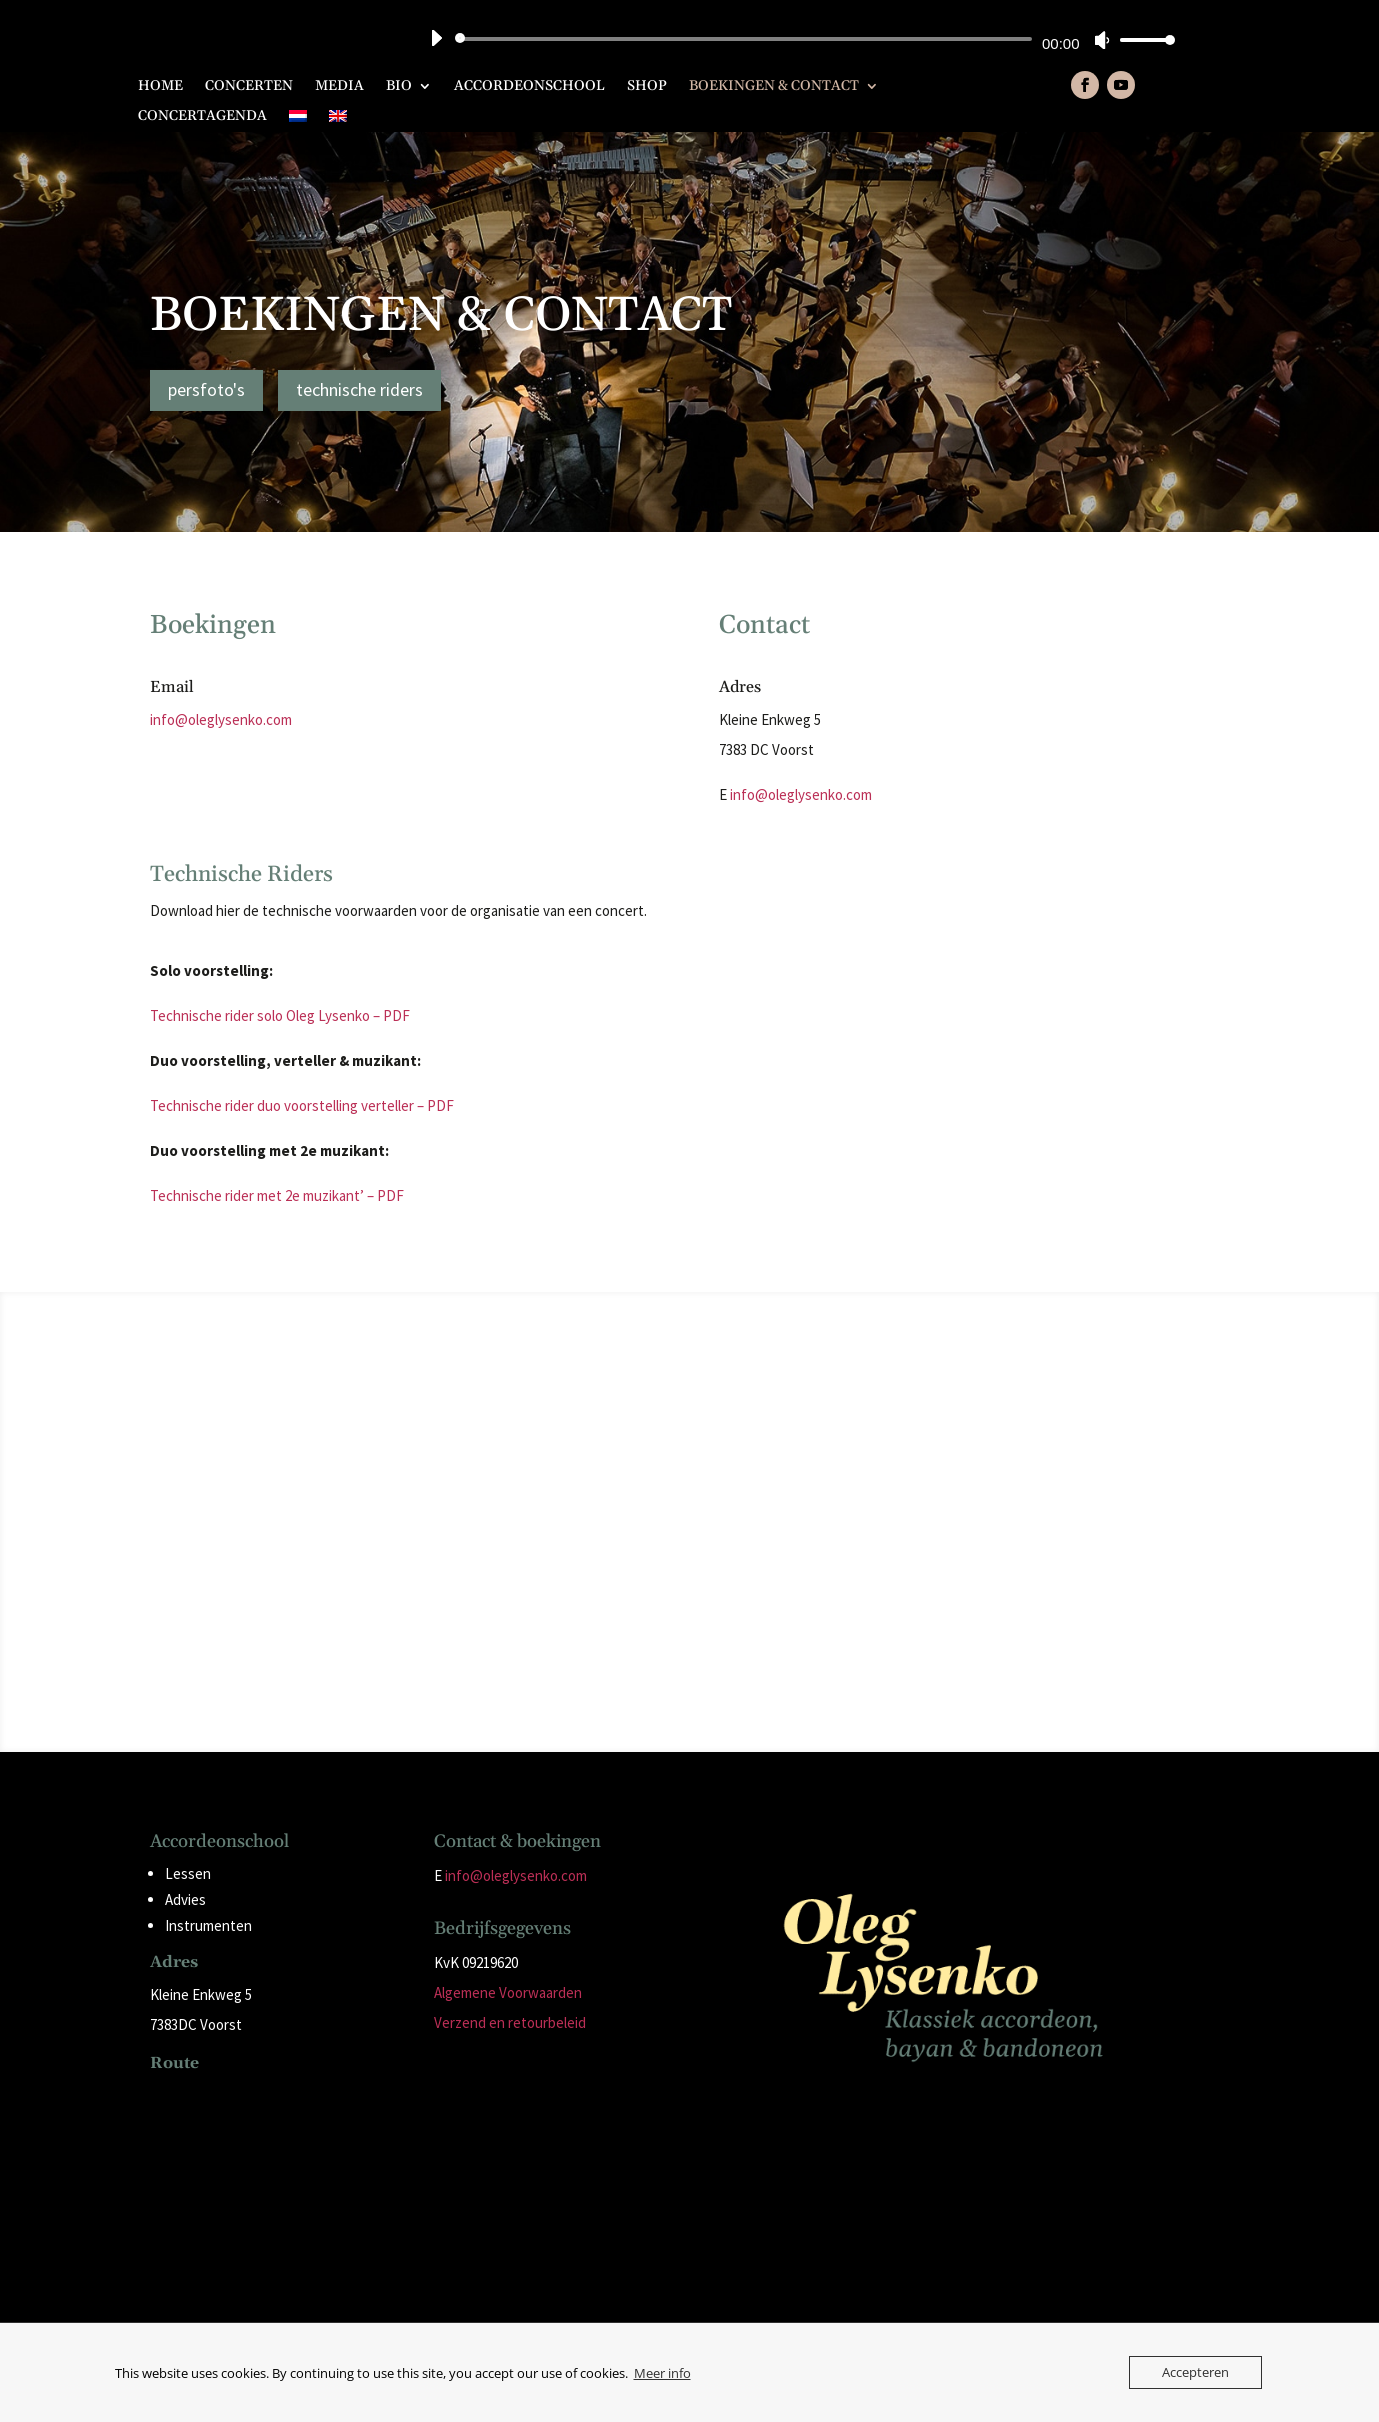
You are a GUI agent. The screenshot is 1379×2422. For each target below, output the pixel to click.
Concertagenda (202, 117)
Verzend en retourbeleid (510, 2022)
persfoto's (206, 389)
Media (339, 87)
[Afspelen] (436, 38)
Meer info (662, 2373)
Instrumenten (208, 1925)
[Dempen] (1102, 40)
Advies (185, 1899)
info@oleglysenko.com (221, 719)
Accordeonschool (529, 87)
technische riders (359, 389)
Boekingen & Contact (774, 87)
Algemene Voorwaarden (508, 1992)
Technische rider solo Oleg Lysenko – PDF (280, 1015)
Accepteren (1195, 2372)
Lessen (188, 1873)
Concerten (249, 87)
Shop (647, 87)
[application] (795, 39)
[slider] (747, 39)
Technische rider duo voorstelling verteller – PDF (302, 1105)
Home (160, 87)
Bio (399, 87)
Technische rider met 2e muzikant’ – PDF (277, 1195)
